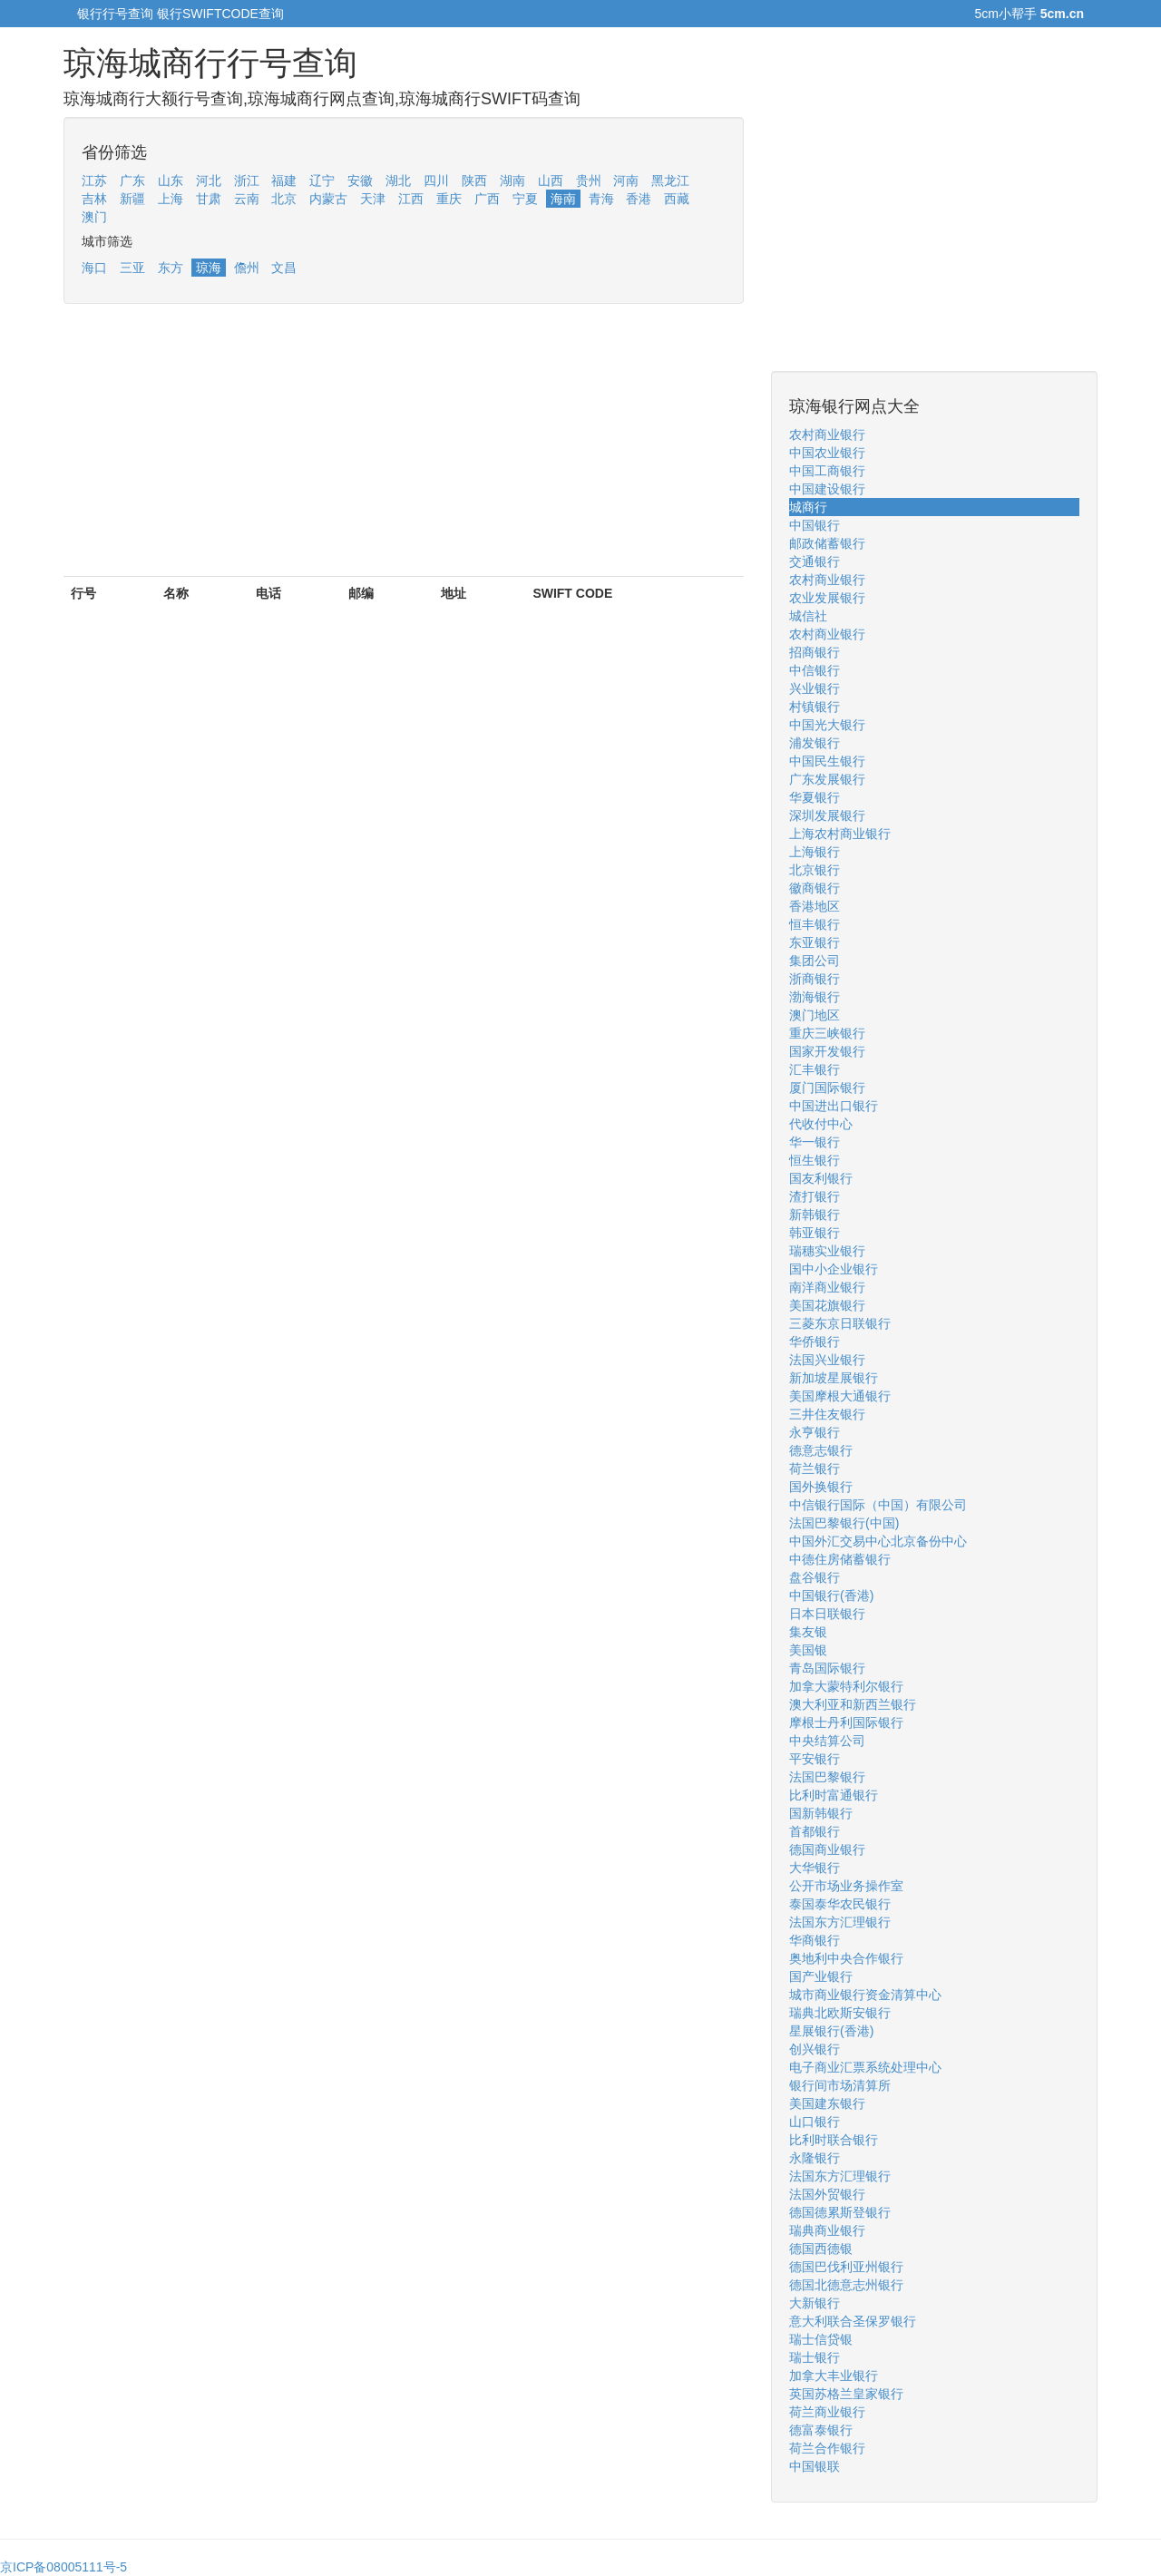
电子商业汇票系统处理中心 (865, 2067)
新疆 (132, 198)
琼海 (208, 267)
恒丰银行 (814, 924)
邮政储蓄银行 (827, 543)
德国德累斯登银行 (840, 2212)
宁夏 (525, 198)
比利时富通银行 (833, 1795)
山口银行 (814, 2121)
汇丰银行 (814, 1069)
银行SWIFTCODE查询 (220, 13)
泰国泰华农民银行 (840, 1904)
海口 (94, 267)
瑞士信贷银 (821, 2339)
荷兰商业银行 (827, 2412)
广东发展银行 (827, 779)
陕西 (474, 180)
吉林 (94, 198)
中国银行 (814, 525)
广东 (132, 180)
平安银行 (814, 1758)
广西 (487, 198)
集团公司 (814, 960)
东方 (170, 267)
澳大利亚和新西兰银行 (852, 1704)
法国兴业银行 (827, 1359)
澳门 (94, 217)
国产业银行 (821, 1976)
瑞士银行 (814, 2357)
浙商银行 (814, 978)
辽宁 (322, 180)
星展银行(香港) (831, 2031)
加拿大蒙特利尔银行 (846, 1686)
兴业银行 (814, 688)
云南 (246, 198)
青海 (601, 198)
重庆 (449, 198)
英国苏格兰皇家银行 (846, 2393)
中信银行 (814, 670)
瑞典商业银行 (827, 2230)
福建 (284, 180)
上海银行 (814, 851)
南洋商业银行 (827, 1287)
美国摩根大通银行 (840, 1396)
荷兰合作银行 (827, 2448)
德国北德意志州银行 (846, 2285)
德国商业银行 (827, 1849)
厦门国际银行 (827, 1087)
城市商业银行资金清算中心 (865, 1994)
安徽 (360, 180)
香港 (638, 198)
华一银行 (814, 1142)
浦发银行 (814, 743)
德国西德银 (821, 2248)
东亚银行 (814, 942)
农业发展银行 (827, 597)
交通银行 (814, 561)
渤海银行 (814, 997)
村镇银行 (814, 706)
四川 (436, 180)
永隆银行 (814, 2158)
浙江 (246, 180)
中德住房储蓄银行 (840, 1559)
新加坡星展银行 (833, 1378)
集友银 (808, 1632)
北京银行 (814, 870)
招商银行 (814, 652)
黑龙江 (670, 180)
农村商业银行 (827, 434)
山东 (170, 180)
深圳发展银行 (827, 815)
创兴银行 (814, 2049)
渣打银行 (814, 1196)
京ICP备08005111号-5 (63, 2567)
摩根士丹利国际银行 (846, 1722)
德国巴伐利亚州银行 (846, 2266)
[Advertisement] (403, 449)
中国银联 (814, 2466)
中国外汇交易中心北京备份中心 (878, 1541)
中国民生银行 (827, 761)
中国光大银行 (827, 724)
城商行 (808, 507)
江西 (411, 198)
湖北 (398, 180)
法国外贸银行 (827, 2194)
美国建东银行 (827, 2103)
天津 (372, 198)
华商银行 (814, 1940)
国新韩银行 (821, 1813)
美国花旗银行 (827, 1305)
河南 (626, 180)
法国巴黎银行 (827, 1777)
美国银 (808, 1650)
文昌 (284, 267)
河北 (208, 180)
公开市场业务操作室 (846, 1885)
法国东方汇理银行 (840, 1922)
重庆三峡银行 (827, 1033)
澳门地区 (814, 1015)
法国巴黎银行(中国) (844, 1523)
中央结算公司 (827, 1740)
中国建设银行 (827, 489)
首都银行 (814, 1831)
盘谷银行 (814, 1577)
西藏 (676, 198)
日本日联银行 (827, 1613)
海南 (563, 198)
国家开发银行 (827, 1051)
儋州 (246, 267)
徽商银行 (814, 888)
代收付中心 (821, 1124)
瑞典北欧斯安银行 (840, 2012)
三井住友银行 (827, 1414)
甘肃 (208, 198)
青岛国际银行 (827, 1668)
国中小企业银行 (833, 1269)
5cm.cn (1062, 13)
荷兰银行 (814, 1468)
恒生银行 (814, 1160)
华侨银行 (814, 1341)
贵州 (588, 180)
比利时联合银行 (833, 2139)
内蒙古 (328, 198)
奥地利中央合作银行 (846, 1958)
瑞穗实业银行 (827, 1251)
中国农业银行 (827, 452)
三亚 (132, 267)
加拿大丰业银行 (833, 2375)
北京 (284, 198)
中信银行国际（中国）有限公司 (878, 1505)
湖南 (512, 180)
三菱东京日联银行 (840, 1323)
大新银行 (814, 2303)
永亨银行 (814, 1432)
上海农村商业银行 (840, 833)
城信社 (808, 616)
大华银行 (814, 1867)
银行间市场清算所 (840, 2085)
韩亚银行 (814, 1232)
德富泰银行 (821, 2430)
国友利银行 (821, 1178)
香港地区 (814, 906)
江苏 (94, 180)
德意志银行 (821, 1450)
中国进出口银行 (833, 1105)
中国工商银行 (827, 470)
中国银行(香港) (831, 1595)
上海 (170, 198)
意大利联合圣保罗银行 (852, 2321)
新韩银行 (814, 1214)
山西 (550, 180)
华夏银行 (814, 797)
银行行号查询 (115, 13)
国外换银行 (821, 1486)
